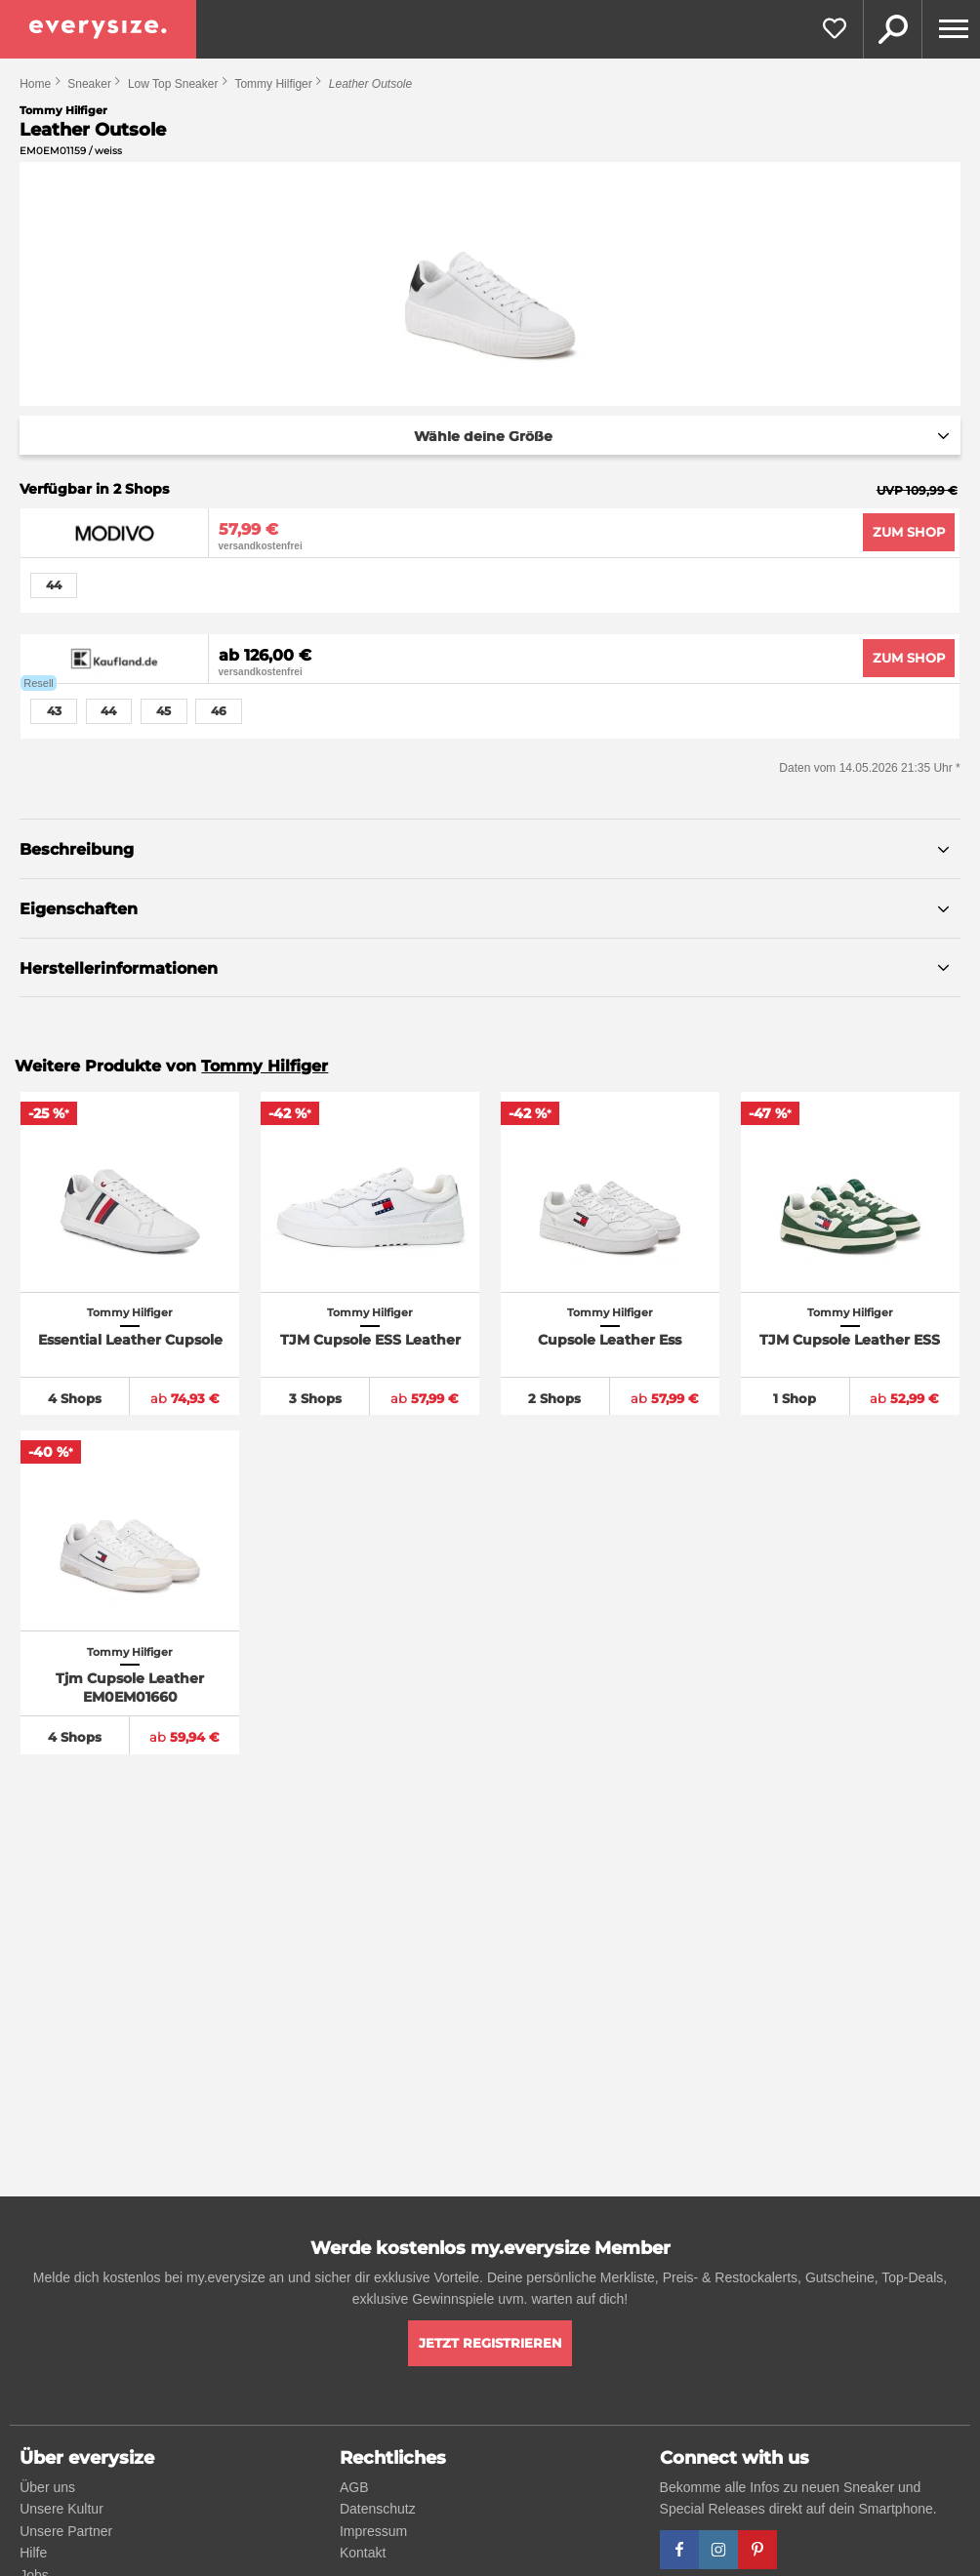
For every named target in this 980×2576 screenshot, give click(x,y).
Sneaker (89, 84)
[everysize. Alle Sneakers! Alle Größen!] (98, 29)
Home (35, 84)
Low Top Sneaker (173, 84)
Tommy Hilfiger (272, 84)
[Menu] (950, 29)
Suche (892, 29)
